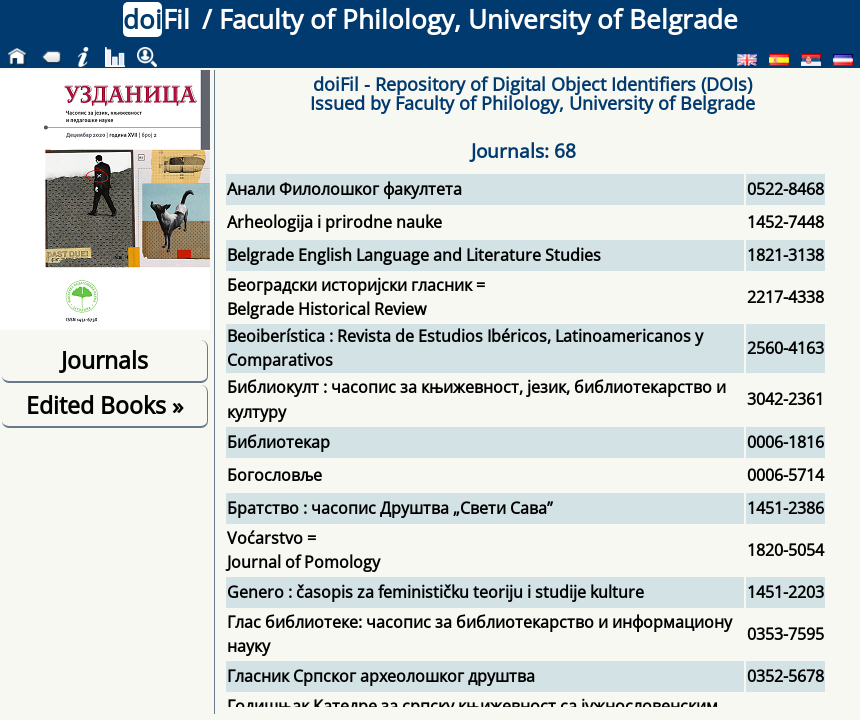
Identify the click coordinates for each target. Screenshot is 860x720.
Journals (104, 360)
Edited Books (104, 405)
